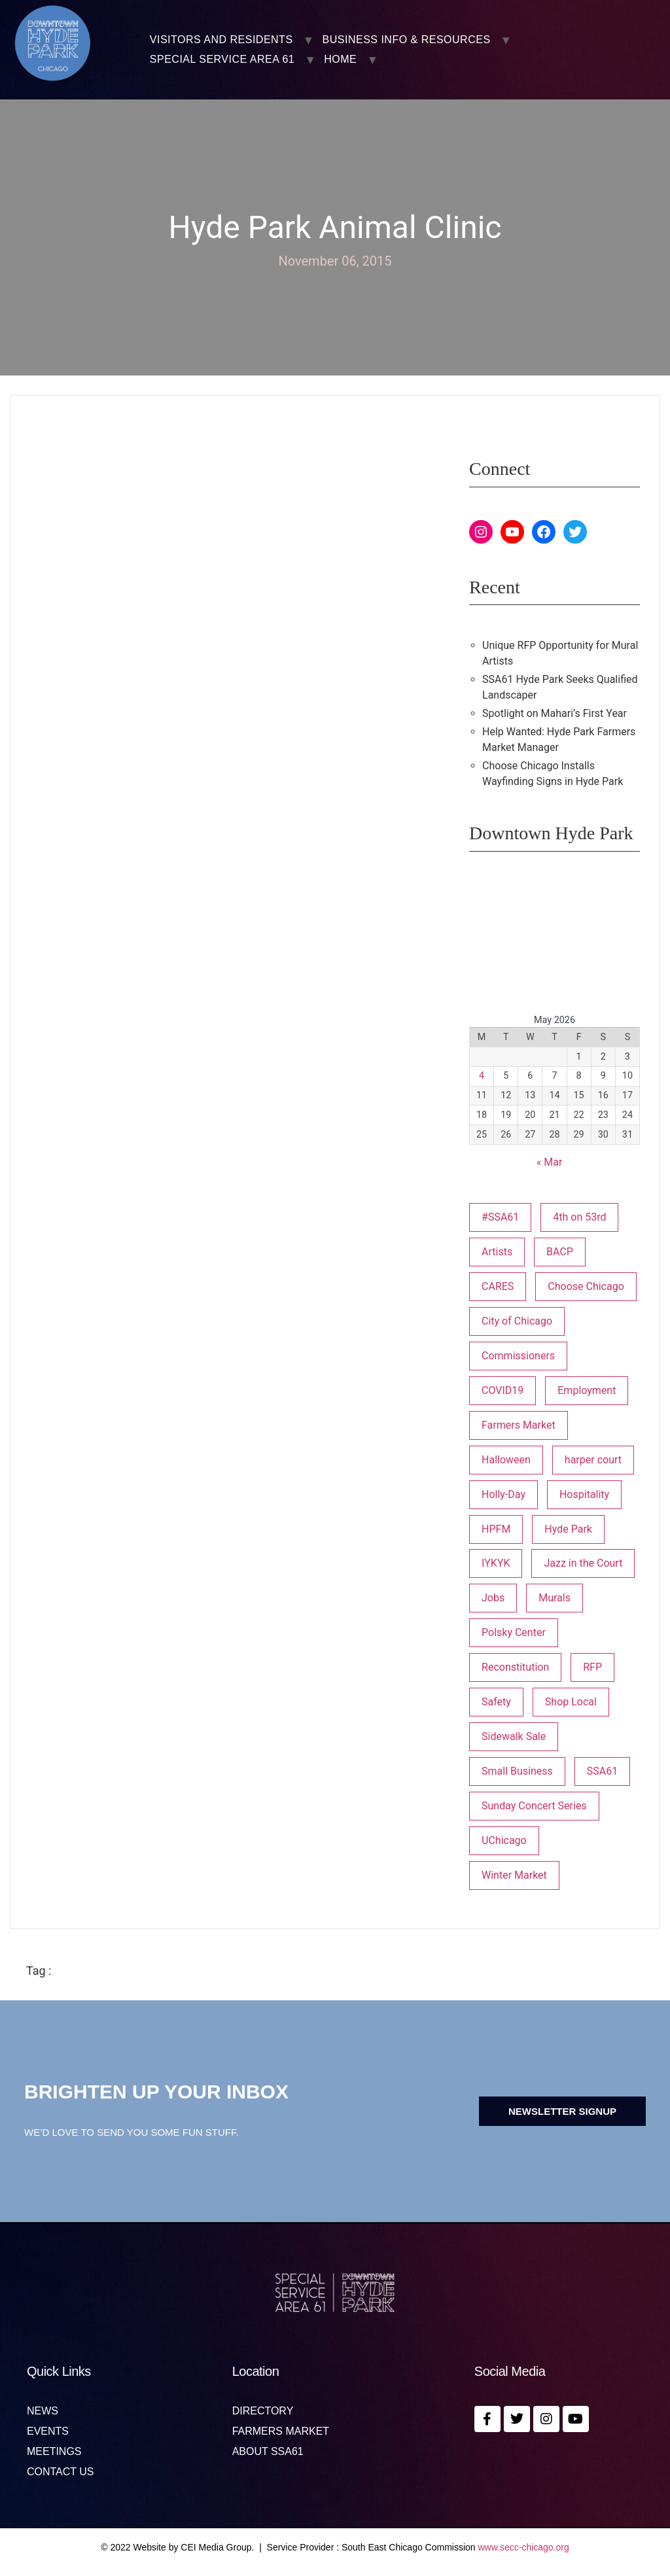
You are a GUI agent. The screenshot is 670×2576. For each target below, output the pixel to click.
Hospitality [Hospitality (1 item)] (584, 1494)
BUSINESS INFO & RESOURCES (407, 40)
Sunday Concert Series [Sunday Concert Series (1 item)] (534, 1806)
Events (48, 2431)
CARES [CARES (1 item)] (498, 1286)
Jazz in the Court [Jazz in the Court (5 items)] (583, 1563)
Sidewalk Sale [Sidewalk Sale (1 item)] (514, 1736)
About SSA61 (268, 2451)
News (42, 2411)
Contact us (60, 2472)
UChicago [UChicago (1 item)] (504, 1840)
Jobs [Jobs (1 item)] (493, 1598)
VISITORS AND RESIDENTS (221, 40)
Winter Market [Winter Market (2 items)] (514, 1875)
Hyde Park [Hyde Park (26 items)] (568, 1529)
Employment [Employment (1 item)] (586, 1390)
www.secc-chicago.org (523, 2547)
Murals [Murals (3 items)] (554, 1598)
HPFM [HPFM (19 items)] (496, 1529)
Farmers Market (280, 2431)
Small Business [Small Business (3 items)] (517, 1771)
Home (340, 59)
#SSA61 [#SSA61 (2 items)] (500, 1217)
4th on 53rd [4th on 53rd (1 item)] (579, 1217)
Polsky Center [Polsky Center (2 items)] (514, 1632)
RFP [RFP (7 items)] (592, 1667)
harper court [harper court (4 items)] (593, 1459)
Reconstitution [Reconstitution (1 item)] (515, 1667)
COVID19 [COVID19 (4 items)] (502, 1390)
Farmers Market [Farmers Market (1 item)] (518, 1425)
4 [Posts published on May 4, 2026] (481, 1075)
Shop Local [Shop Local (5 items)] (571, 1702)
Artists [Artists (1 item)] (497, 1251)
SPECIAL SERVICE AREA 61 (222, 59)
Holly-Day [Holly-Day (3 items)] (503, 1494)
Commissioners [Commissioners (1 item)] (518, 1355)
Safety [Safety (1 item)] (496, 1702)
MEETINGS (54, 2451)
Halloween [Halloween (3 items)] (506, 1459)
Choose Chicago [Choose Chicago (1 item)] (586, 1286)
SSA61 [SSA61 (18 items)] (602, 1771)
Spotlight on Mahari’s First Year (554, 713)
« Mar (550, 1162)
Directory (263, 2411)
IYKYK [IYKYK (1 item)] (496, 1563)
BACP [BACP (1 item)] (559, 1251)
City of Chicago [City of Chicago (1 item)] (517, 1321)
